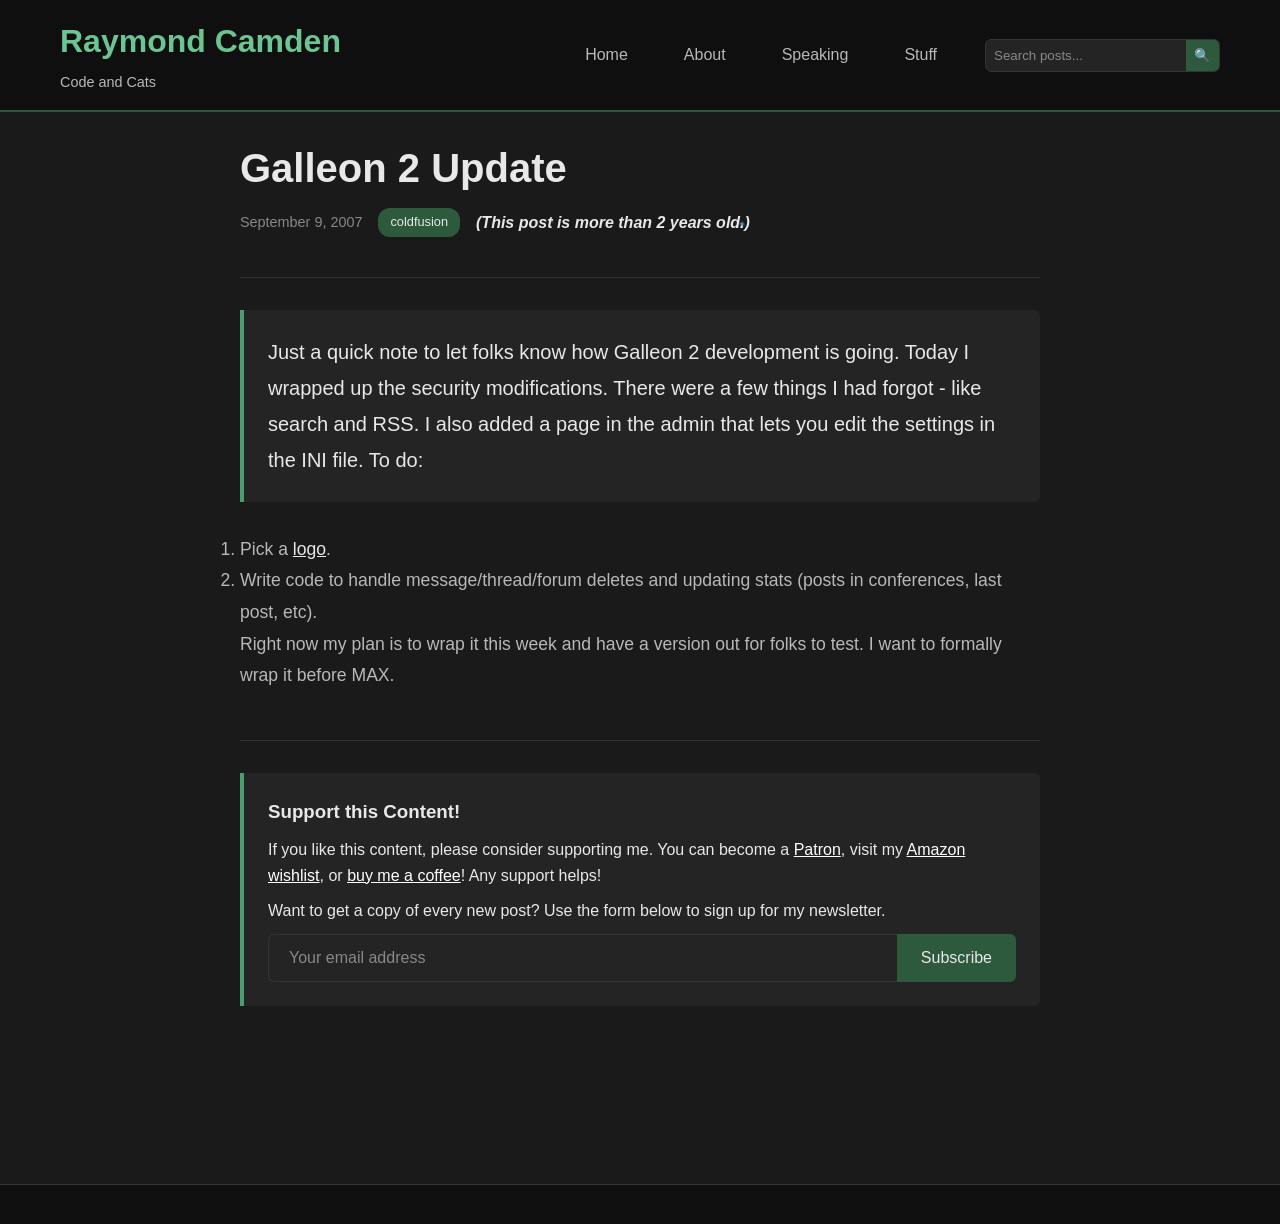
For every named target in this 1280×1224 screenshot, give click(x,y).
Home (606, 54)
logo (309, 549)
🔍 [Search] (1202, 55)
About (705, 54)
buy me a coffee (404, 875)
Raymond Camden (200, 41)
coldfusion (419, 221)
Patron (817, 849)
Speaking (815, 54)
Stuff (920, 54)
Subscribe (956, 957)
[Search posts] (1086, 55)
